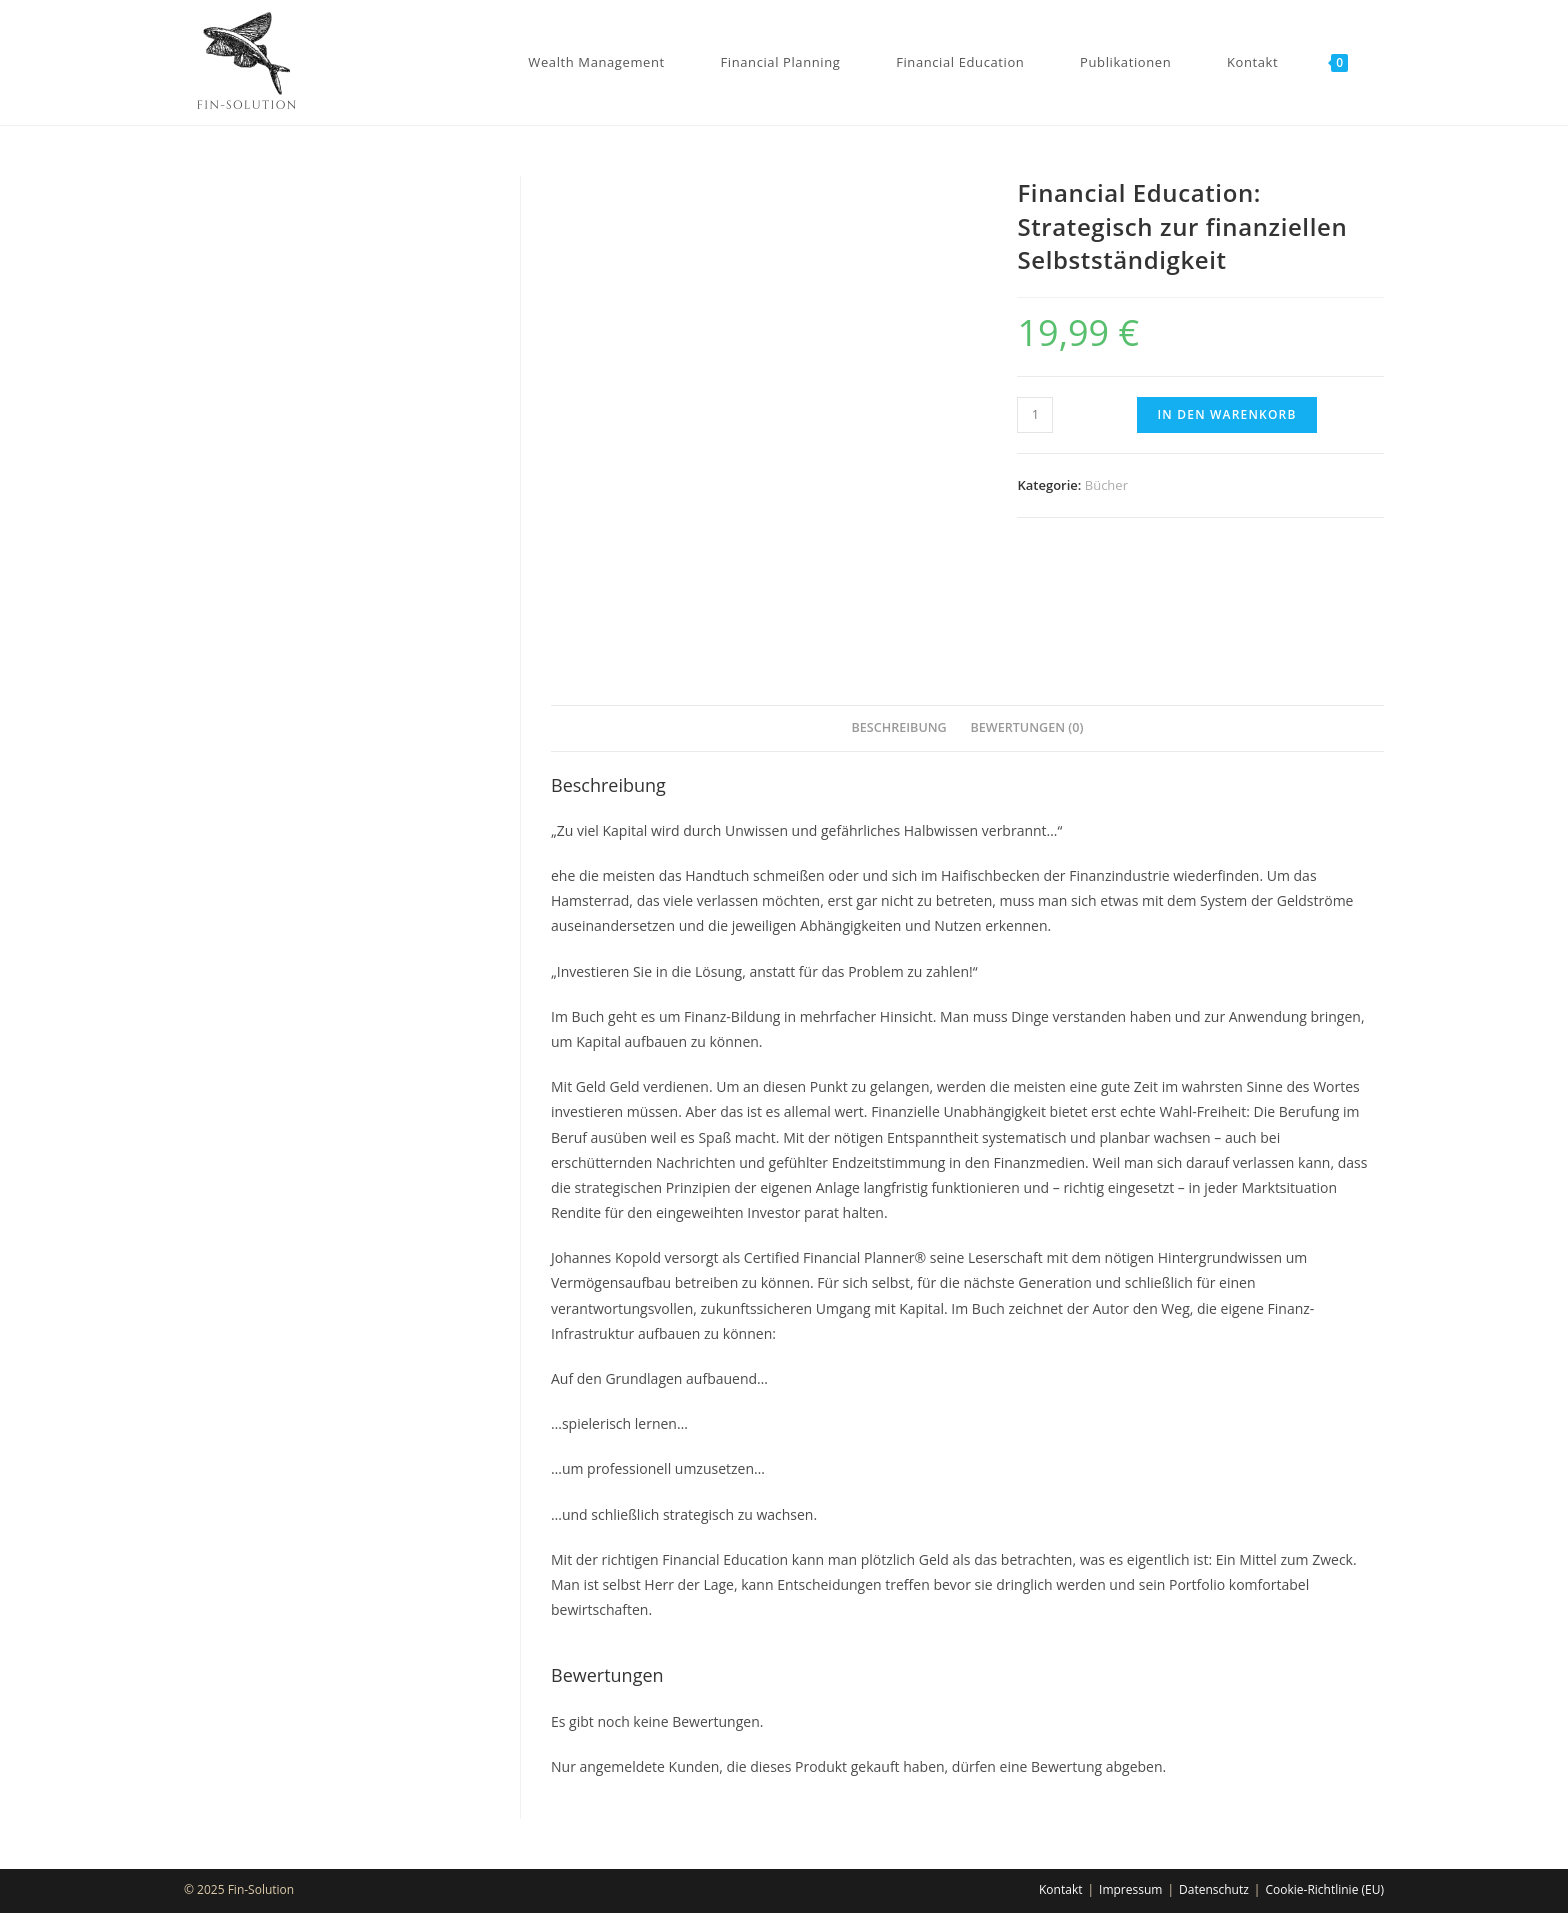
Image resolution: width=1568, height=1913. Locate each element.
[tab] (898, 728)
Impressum (1130, 1889)
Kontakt (1060, 1889)
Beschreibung (898, 727)
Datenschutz (1214, 1889)
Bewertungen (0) (1026, 727)
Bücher (1106, 485)
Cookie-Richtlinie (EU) (1324, 1889)
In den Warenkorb (1226, 414)
